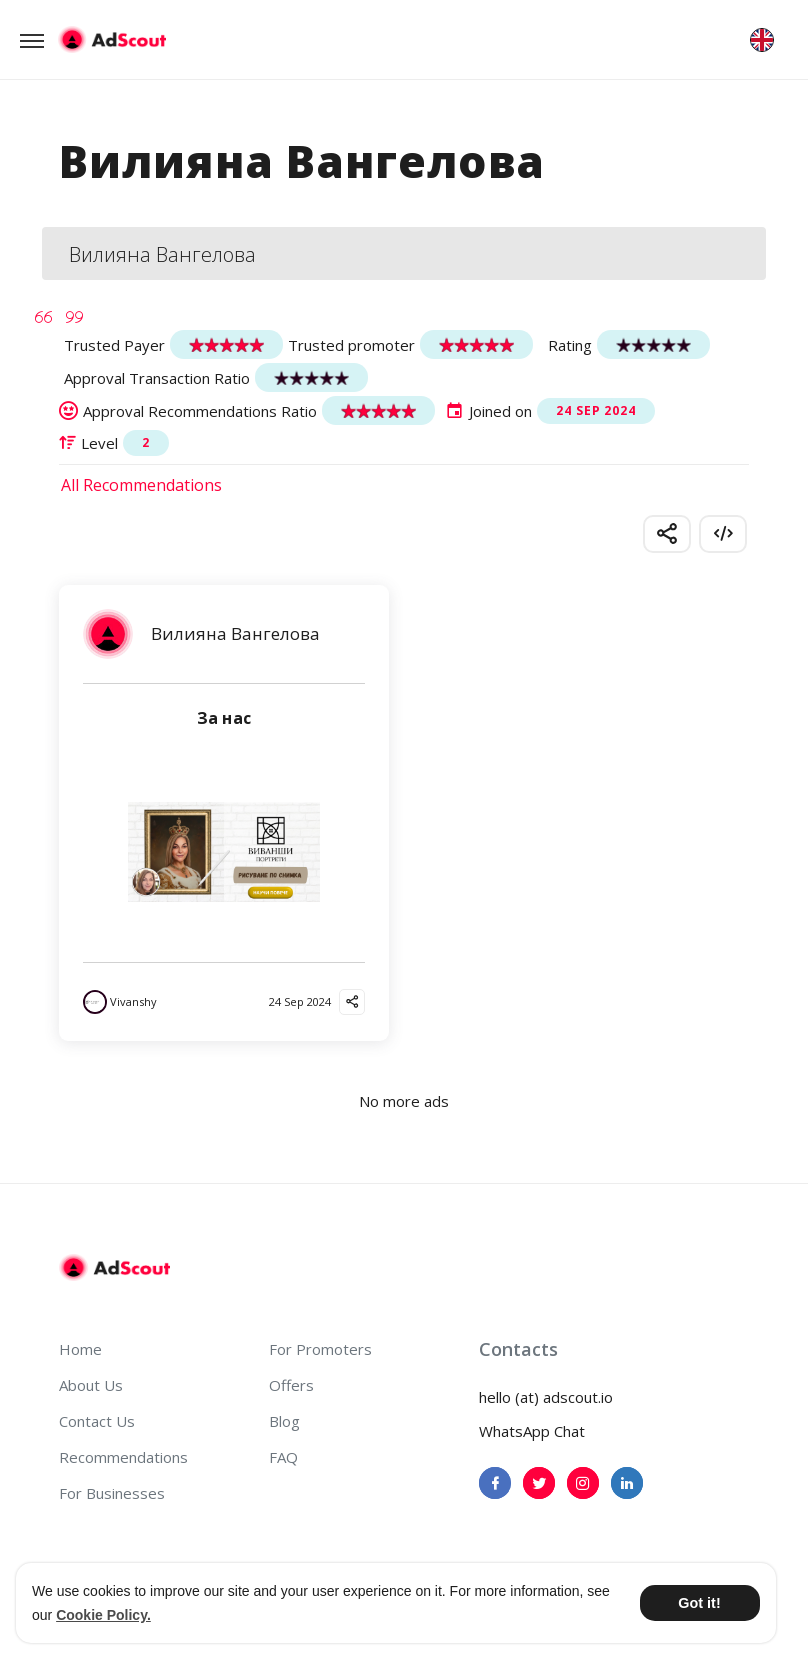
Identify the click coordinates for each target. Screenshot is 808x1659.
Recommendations (123, 1457)
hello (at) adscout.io (546, 1397)
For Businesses (112, 1493)
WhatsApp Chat (532, 1431)
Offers (291, 1385)
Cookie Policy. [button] (103, 1615)
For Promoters (320, 1349)
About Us (91, 1385)
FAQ (283, 1457)
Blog (284, 1421)
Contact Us (97, 1421)
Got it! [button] (699, 1603)
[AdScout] (114, 1268)
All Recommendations (141, 485)
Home (80, 1349)
